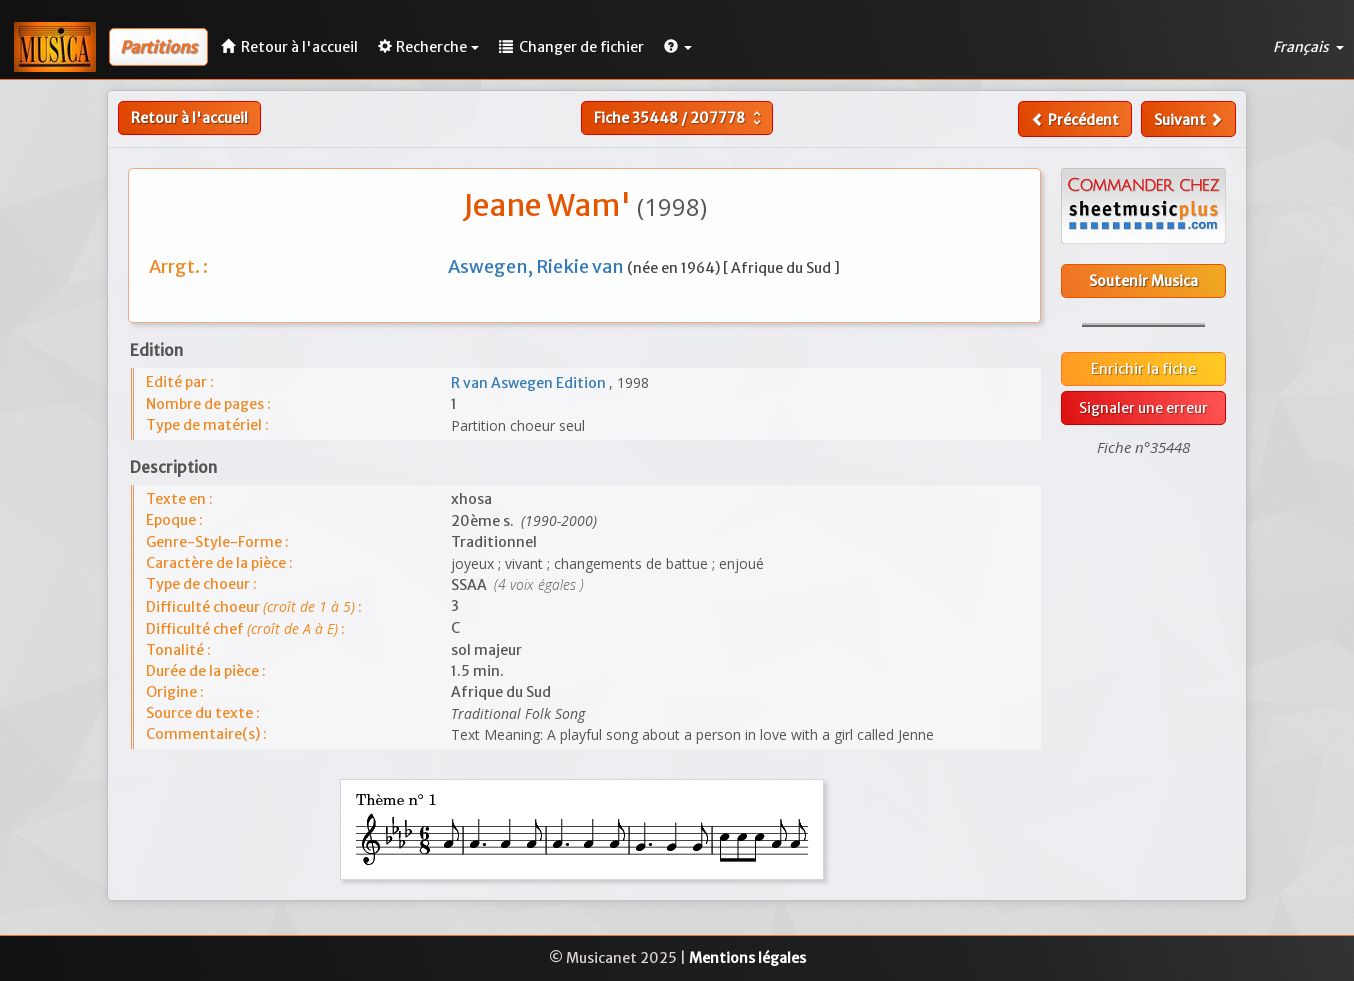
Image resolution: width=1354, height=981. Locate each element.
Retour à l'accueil (189, 118)
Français (1308, 47)
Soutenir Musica (1143, 281)
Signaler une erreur (1143, 408)
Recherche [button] (428, 47)
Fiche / (680, 118)
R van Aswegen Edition (530, 383)
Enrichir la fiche (1143, 369)
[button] (678, 47)
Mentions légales (747, 958)
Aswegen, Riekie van (537, 266)
